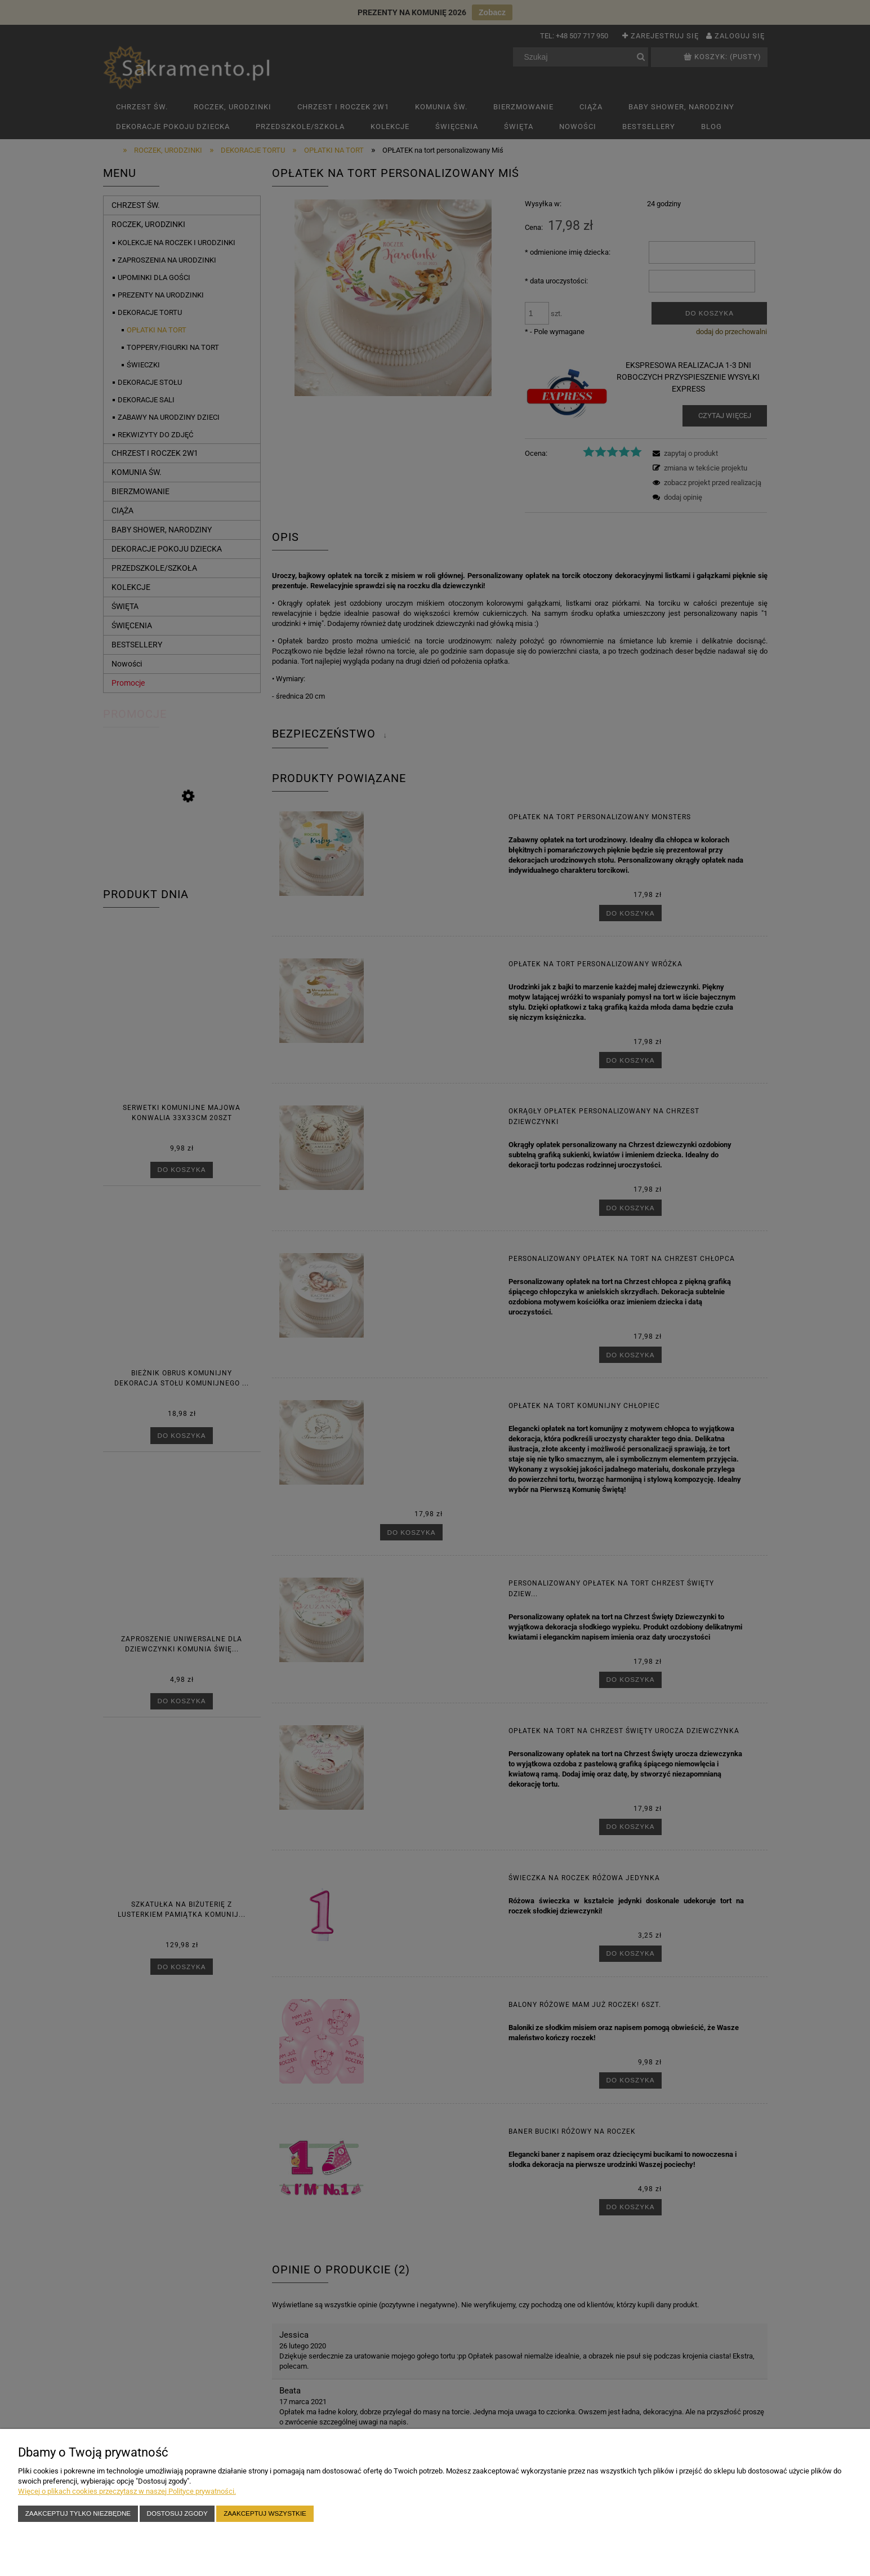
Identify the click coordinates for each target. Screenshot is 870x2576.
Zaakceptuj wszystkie (265, 2513)
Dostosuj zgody (177, 2513)
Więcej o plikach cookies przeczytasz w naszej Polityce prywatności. (127, 2491)
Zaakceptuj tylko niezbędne (78, 2513)
